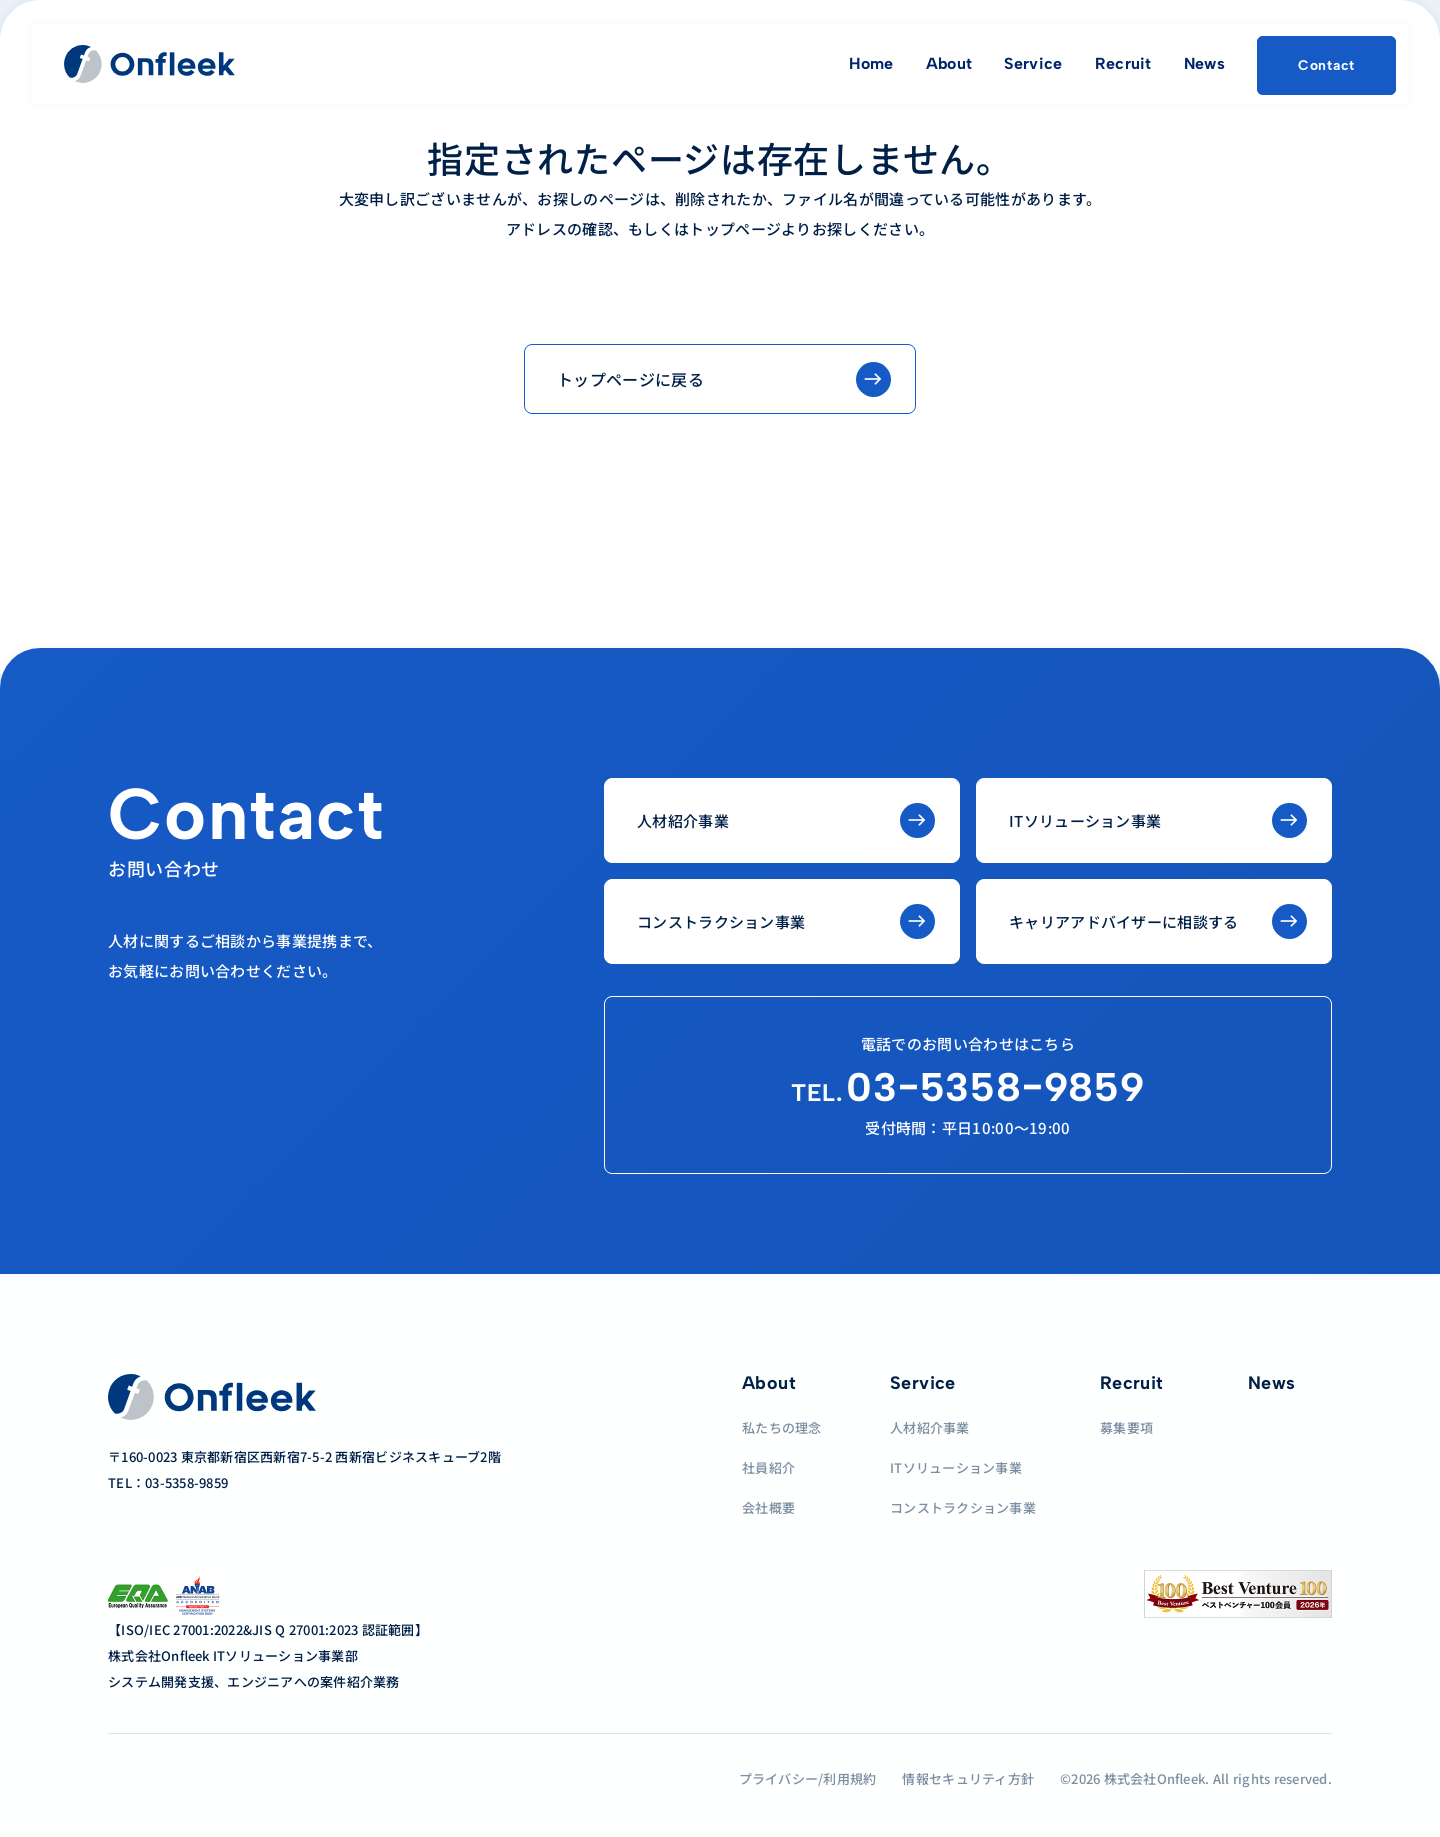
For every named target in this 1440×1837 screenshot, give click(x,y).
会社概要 (768, 1507)
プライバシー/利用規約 (808, 1778)
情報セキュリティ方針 (968, 1778)
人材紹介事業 (930, 1427)
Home (871, 63)
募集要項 (1126, 1427)
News (1204, 63)
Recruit (1123, 63)
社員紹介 (768, 1467)
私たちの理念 (782, 1427)
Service (1033, 63)
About (949, 63)
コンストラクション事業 (963, 1507)
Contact (1326, 65)
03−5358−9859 (968, 1087)
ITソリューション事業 (956, 1467)
